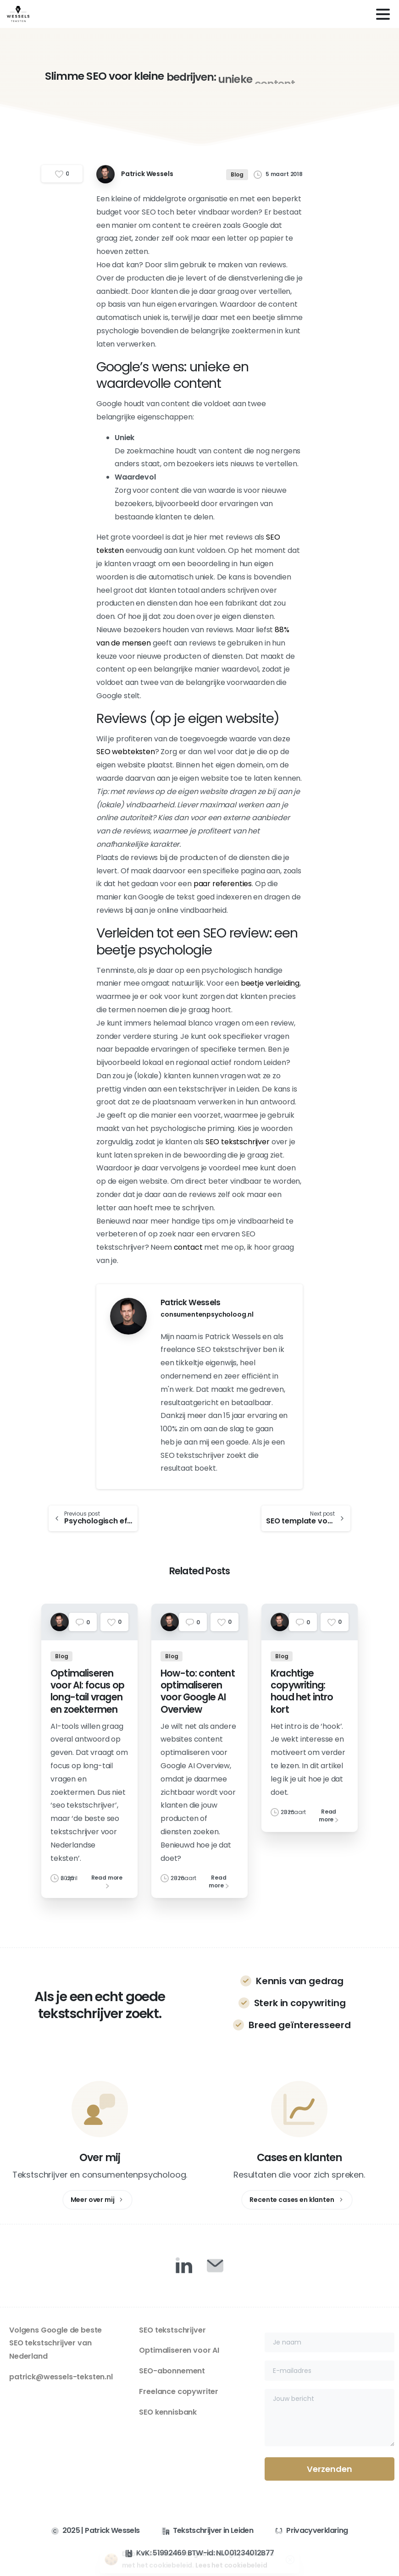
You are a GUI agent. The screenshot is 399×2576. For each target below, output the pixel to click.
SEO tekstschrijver (237, 1141)
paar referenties (223, 883)
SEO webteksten (125, 751)
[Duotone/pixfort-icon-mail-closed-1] (215, 2265)
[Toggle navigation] (383, 14)
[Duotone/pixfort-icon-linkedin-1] (184, 2265)
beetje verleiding (270, 983)
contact (188, 1247)
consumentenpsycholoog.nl (207, 1314)
